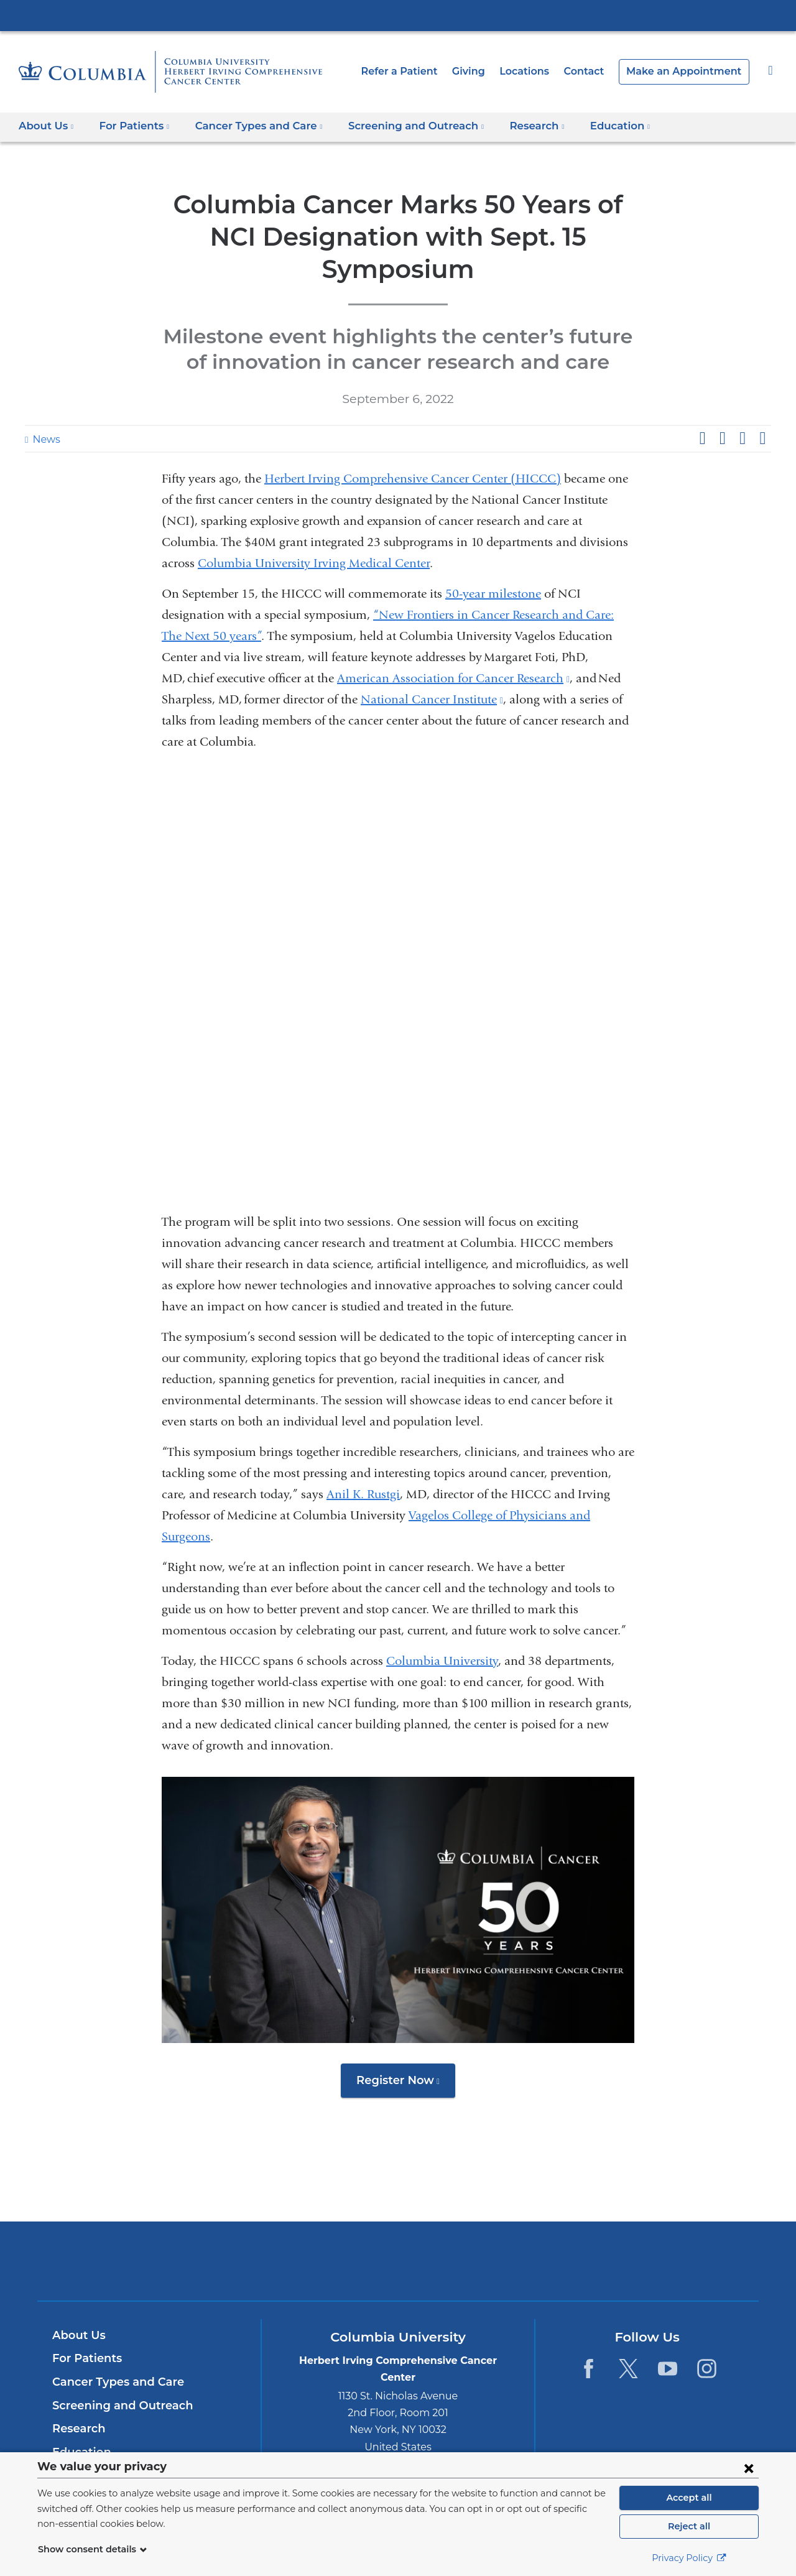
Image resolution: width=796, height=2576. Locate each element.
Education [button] (590, 126)
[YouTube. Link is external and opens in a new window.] (667, 2342)
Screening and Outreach (117, 2379)
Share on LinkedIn (742, 406)
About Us (77, 2308)
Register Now (405, 2052)
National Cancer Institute (432, 667)
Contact (597, 71)
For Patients (84, 2331)
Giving (487, 71)
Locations (542, 71)
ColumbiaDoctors (577, 2234)
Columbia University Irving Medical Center (398, 15)
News (44, 407)
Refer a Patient (422, 71)
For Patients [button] (130, 126)
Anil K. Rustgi (363, 1462)
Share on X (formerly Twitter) (722, 406)
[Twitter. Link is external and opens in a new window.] (628, 2342)
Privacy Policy (689, 2558)
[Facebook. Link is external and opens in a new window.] (588, 2342)
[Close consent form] (749, 2468)
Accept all (689, 2498)
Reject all (688, 2526)
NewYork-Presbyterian (398, 2242)
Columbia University (442, 1628)
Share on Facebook (702, 406)
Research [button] (511, 126)
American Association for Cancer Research (453, 646)
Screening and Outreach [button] (397, 126)
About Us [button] (46, 126)
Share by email (762, 406)
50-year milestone (493, 561)
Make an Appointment (690, 71)
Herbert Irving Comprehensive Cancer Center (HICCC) (412, 446)
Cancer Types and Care (114, 2355)
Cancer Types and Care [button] (249, 126)
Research (77, 2402)
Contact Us (81, 2448)
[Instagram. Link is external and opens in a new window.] (706, 2342)
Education (79, 2425)
